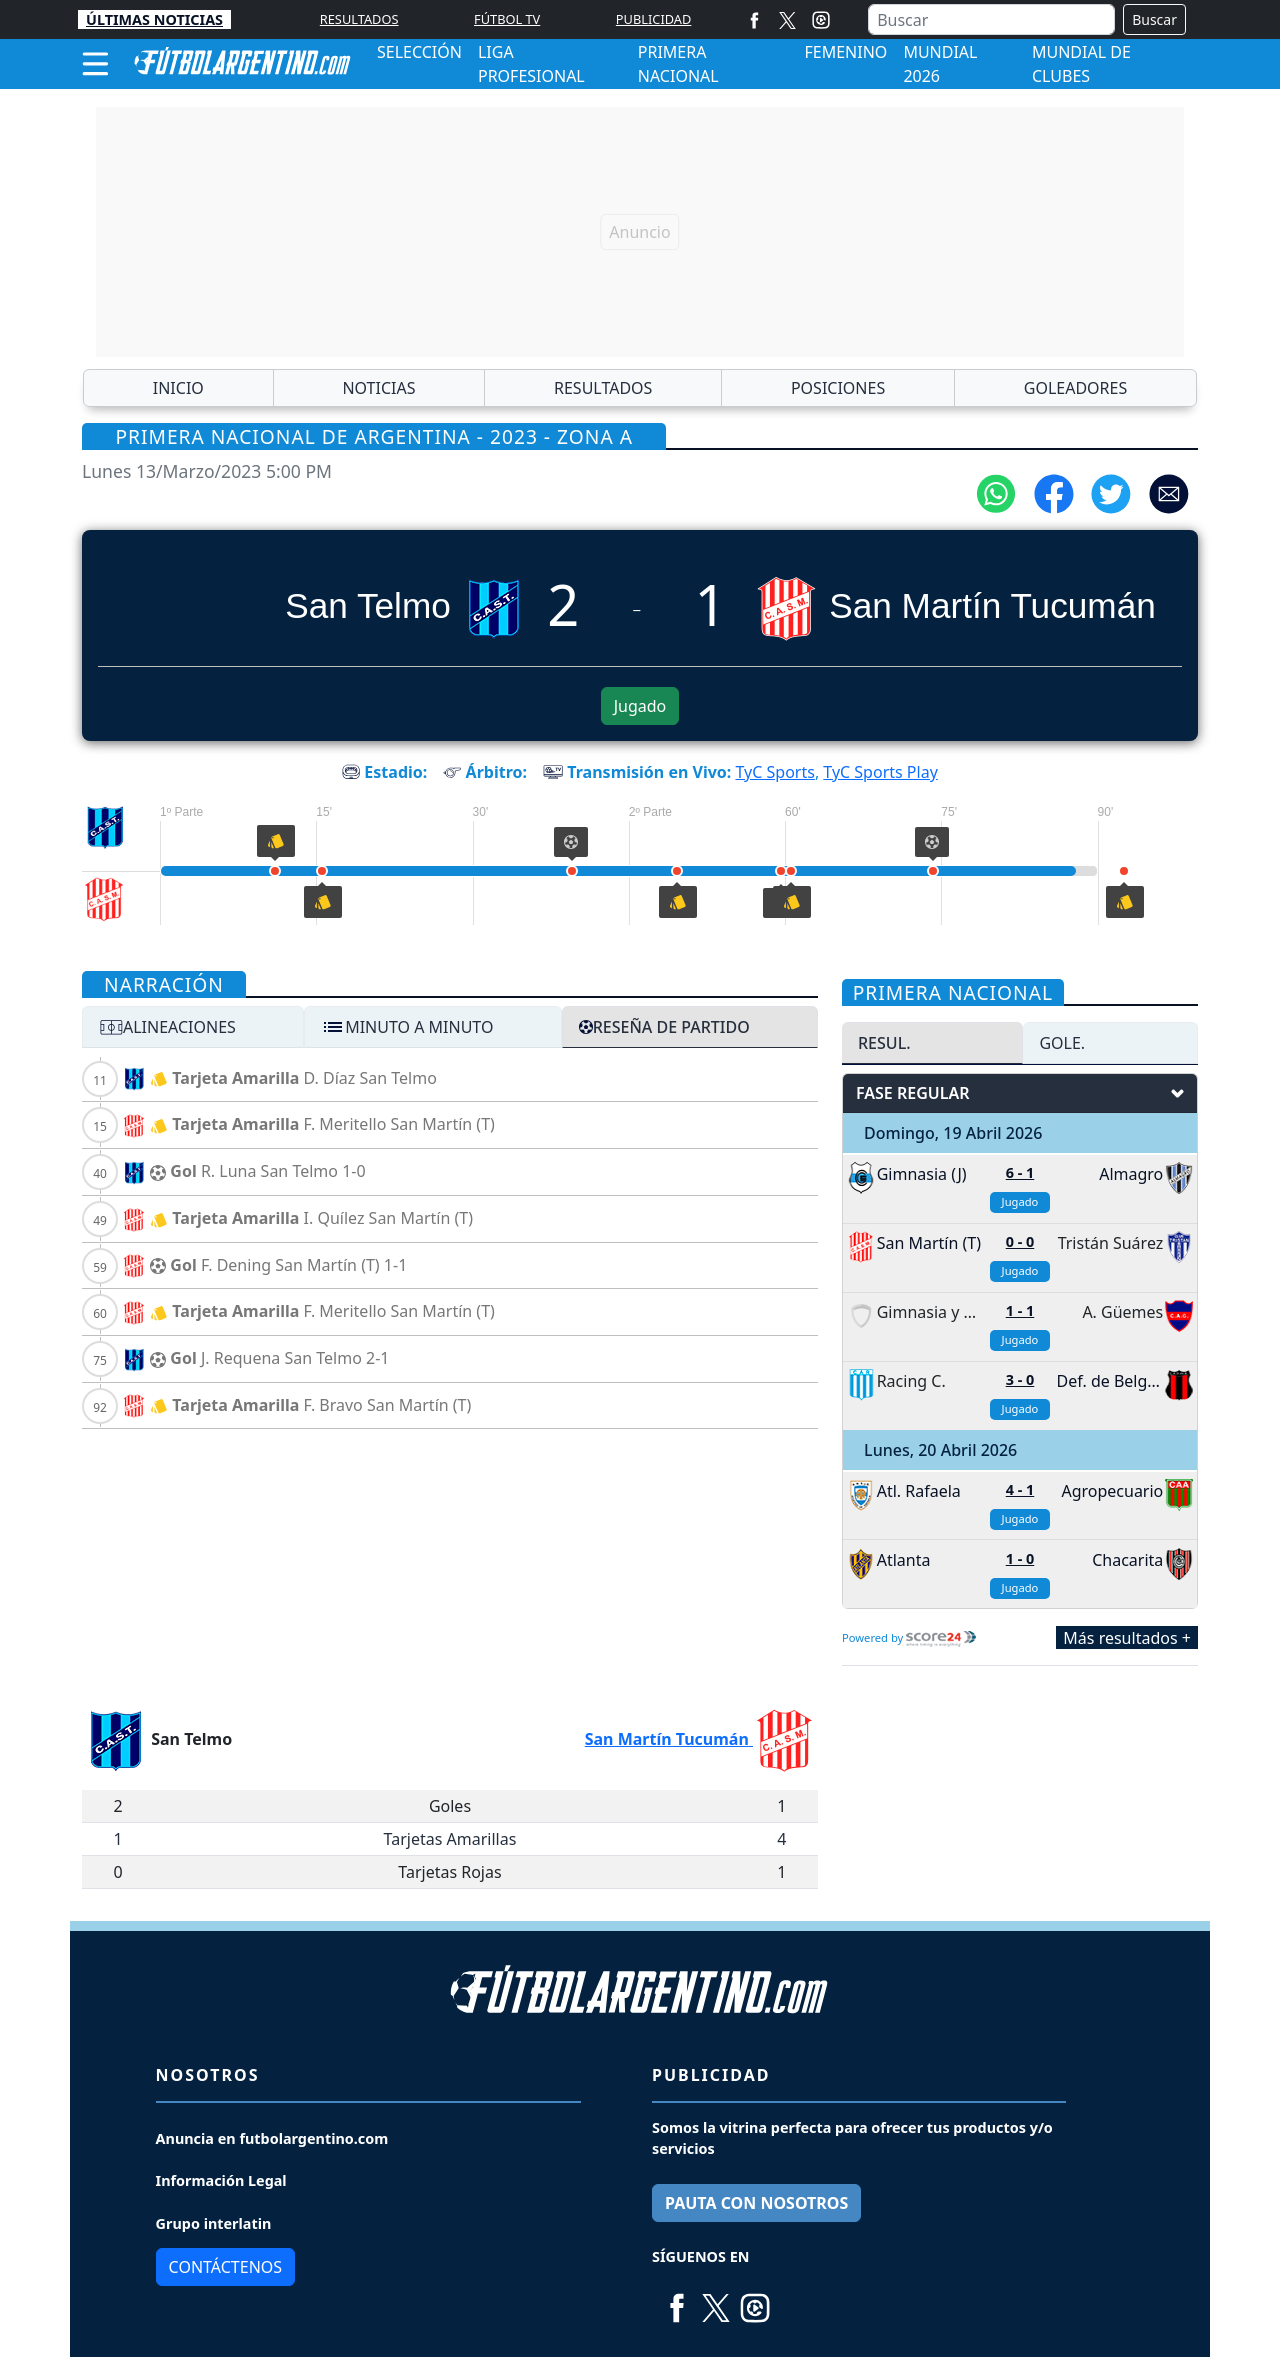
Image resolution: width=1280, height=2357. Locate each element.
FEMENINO (846, 52)
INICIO (178, 388)
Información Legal (221, 2180)
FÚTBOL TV (507, 19)
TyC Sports (775, 772)
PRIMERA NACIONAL (678, 64)
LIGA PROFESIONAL (531, 64)
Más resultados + (1127, 1637)
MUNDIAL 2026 (940, 64)
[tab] (193, 1027)
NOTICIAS (378, 388)
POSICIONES (838, 388)
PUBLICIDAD (654, 19)
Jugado (640, 706)
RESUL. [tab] (884, 1043)
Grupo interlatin (214, 2223)
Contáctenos (225, 2267)
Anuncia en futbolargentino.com (272, 2138)
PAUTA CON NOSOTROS (756, 2203)
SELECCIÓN (419, 52)
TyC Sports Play (880, 772)
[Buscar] (991, 19)
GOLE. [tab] (1062, 1043)
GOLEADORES (1075, 388)
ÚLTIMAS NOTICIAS (154, 19)
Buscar (1154, 19)
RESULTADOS (359, 19)
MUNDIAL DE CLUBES (1081, 64)
